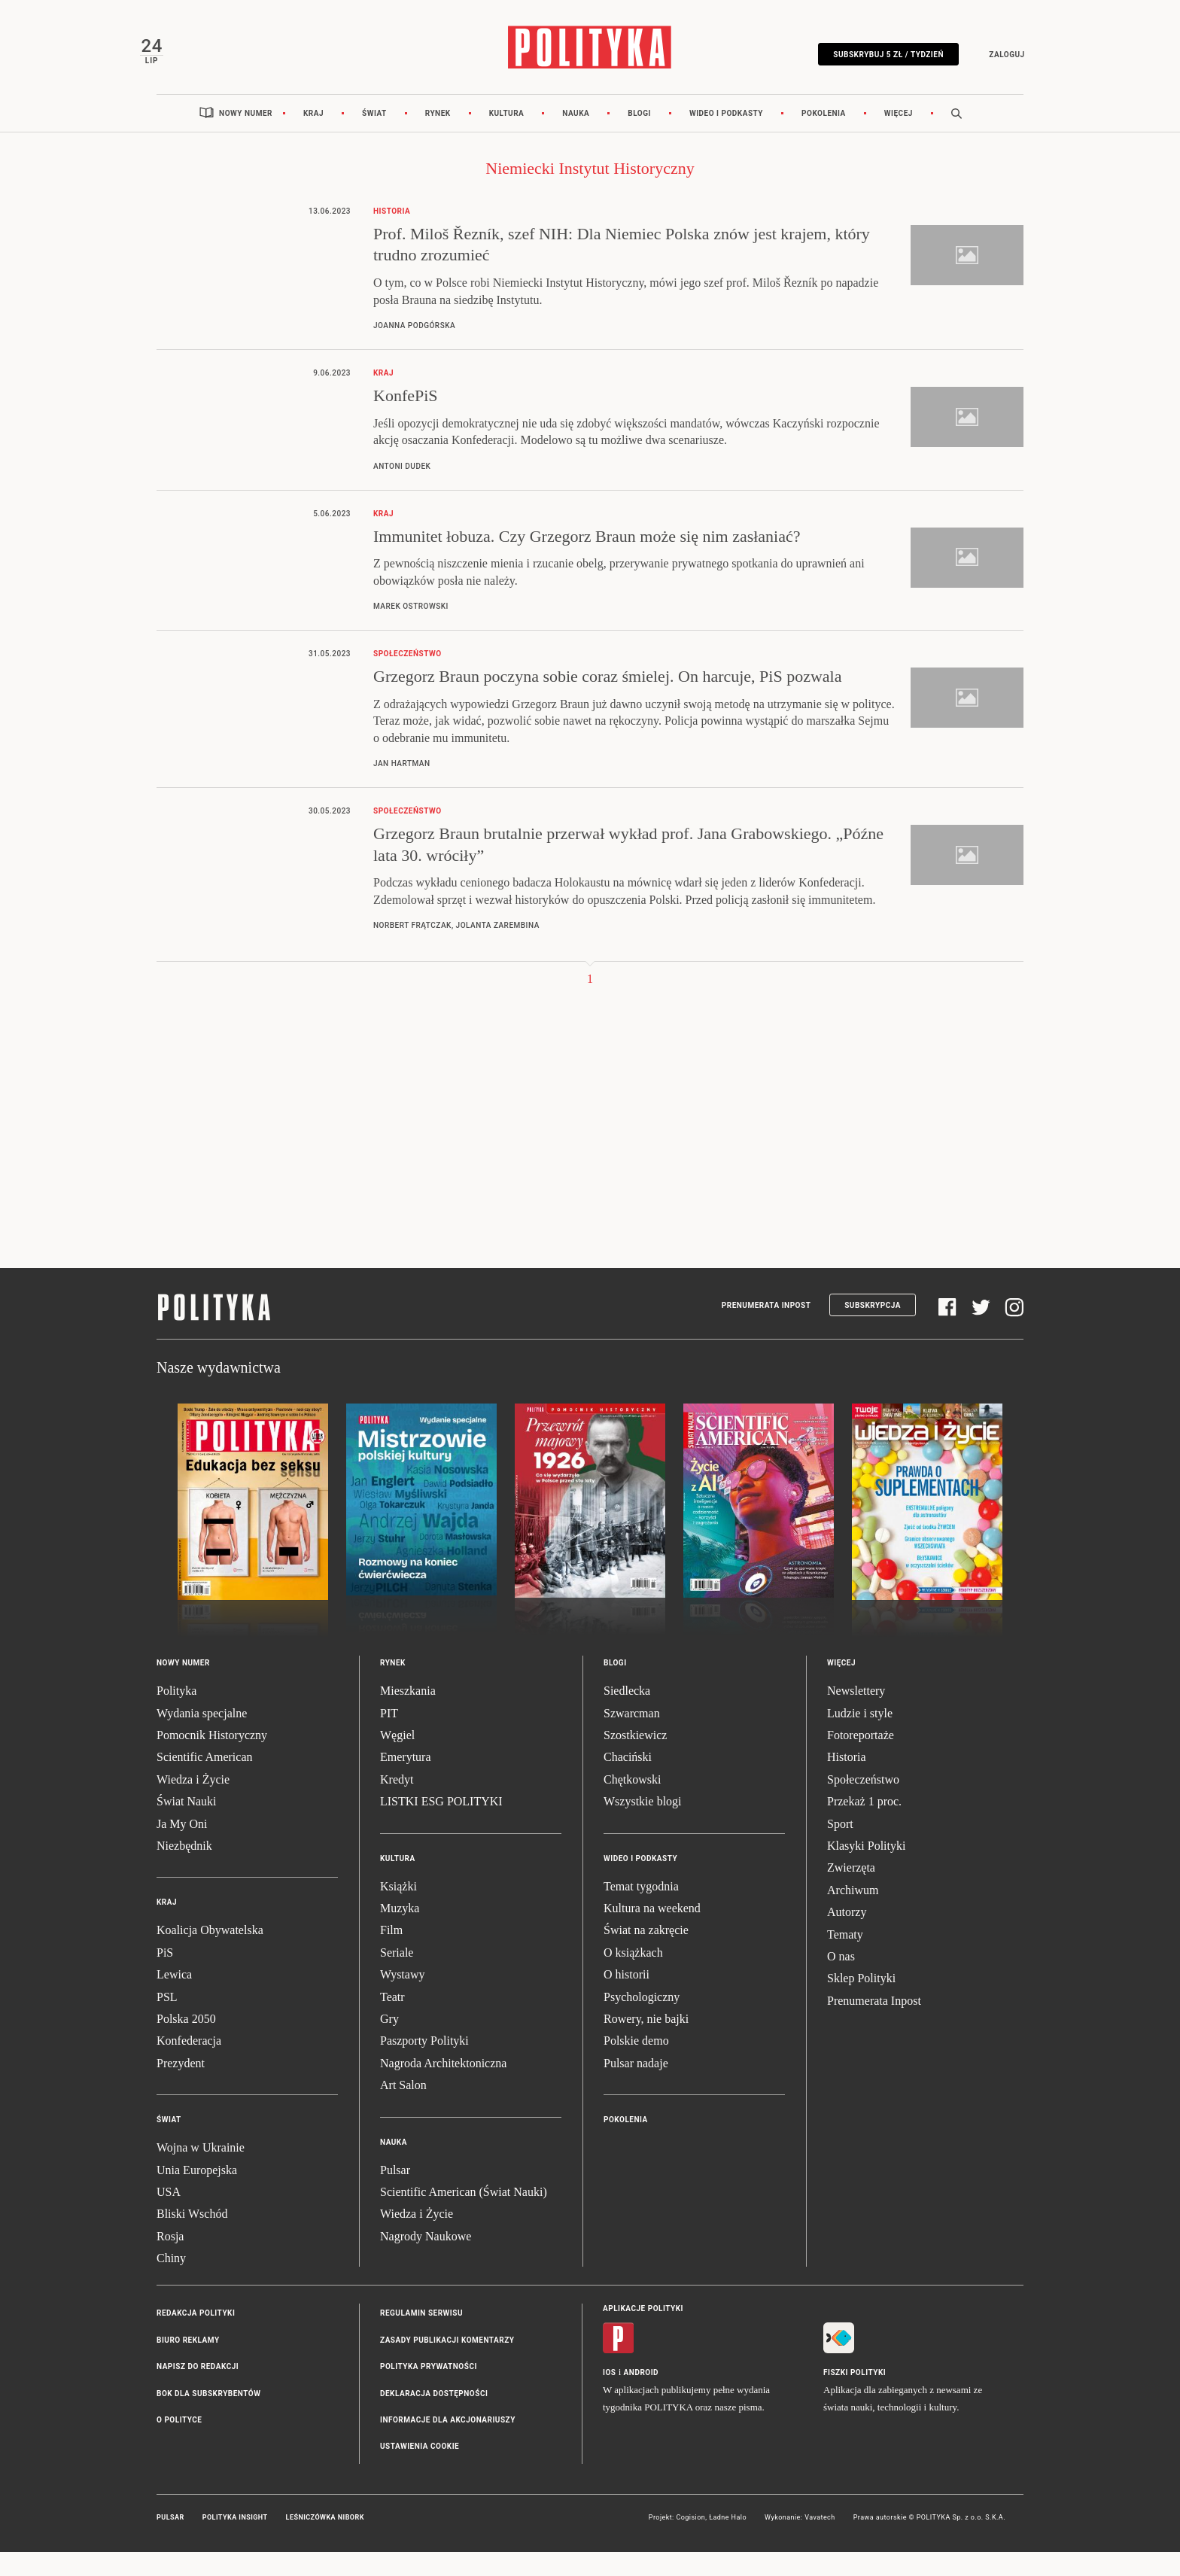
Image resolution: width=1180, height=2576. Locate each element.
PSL (167, 2020)
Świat (374, 137)
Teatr (392, 2020)
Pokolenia (823, 137)
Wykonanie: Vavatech (800, 2541)
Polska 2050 (186, 2042)
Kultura (507, 137)
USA (169, 2216)
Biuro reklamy (188, 2364)
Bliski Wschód (192, 2237)
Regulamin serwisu (421, 2337)
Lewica (174, 1998)
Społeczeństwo (863, 1803)
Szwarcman (632, 1737)
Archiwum (852, 1914)
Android (641, 2396)
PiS (165, 1976)
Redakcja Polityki (196, 2337)
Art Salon (403, 2109)
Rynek (438, 137)
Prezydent (181, 2087)
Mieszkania (408, 1714)
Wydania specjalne (202, 1737)
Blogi (639, 137)
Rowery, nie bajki (646, 2042)
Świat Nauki (187, 1825)
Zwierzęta (851, 1891)
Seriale (396, 1976)
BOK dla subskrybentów (208, 2417)
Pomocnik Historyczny (212, 1759)
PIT (389, 1737)
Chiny (171, 2282)
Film (391, 1954)
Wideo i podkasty (726, 137)
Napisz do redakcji (198, 2390)
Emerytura (405, 1781)
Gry (389, 2042)
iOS (609, 2396)
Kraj (313, 137)
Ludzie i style (860, 1737)
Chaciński (628, 1781)
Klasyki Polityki (866, 1869)
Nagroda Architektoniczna (443, 2087)
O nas (841, 1980)
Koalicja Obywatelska (210, 1954)
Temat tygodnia (641, 1910)
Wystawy (402, 1998)
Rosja (170, 2260)
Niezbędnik (184, 1869)
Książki (398, 1910)
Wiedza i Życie (193, 1803)
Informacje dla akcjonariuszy (447, 2444)
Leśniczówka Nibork (325, 2541)
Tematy (845, 1957)
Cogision (690, 2541)
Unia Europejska (197, 2193)
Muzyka (399, 1932)
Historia (846, 1781)
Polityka (176, 1714)
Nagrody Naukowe (425, 2260)
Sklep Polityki (861, 2002)
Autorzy (846, 1936)
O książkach (633, 1976)
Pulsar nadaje (636, 2087)
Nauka (575, 137)
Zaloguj (990, 62)
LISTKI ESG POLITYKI (441, 1825)
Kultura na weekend (652, 1932)
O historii (626, 1998)
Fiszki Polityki (854, 2396)
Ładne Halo (728, 2541)
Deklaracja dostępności (434, 2417)
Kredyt (396, 1803)
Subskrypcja (872, 1329)
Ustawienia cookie (419, 2470)
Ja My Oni (182, 1848)
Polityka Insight (235, 2541)
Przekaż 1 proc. (864, 1825)
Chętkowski (632, 1803)
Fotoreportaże (860, 1759)
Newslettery (856, 1714)
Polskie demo (636, 2064)
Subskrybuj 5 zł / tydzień (872, 62)
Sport (840, 1848)
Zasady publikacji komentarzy (447, 2364)
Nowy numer (245, 137)
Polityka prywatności (428, 2390)
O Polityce (179, 2444)
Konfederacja (189, 2064)
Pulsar (395, 2193)
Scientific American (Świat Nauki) (463, 2216)
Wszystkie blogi (643, 1825)
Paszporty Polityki (424, 2064)
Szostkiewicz (635, 1759)
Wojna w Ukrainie (201, 2171)
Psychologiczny (642, 2020)
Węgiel (397, 1759)
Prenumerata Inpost (766, 1329)
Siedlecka (627, 1714)
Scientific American (205, 1781)
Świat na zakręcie (646, 1954)
